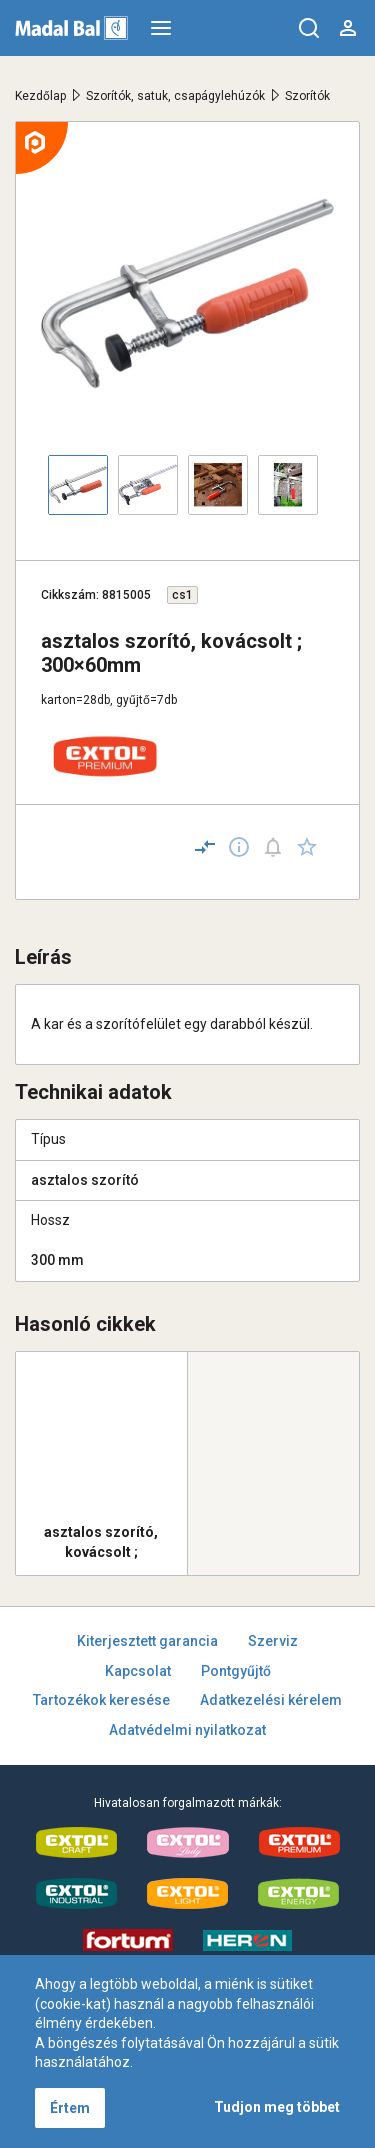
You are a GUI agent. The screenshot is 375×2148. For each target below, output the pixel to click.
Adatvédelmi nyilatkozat (187, 1730)
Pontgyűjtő (236, 1671)
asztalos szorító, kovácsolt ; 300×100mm (101, 1542)
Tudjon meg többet (277, 2107)
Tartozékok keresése (101, 1700)
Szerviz (273, 1641)
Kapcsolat (138, 1671)
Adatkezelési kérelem (271, 1700)
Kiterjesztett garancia (147, 1641)
